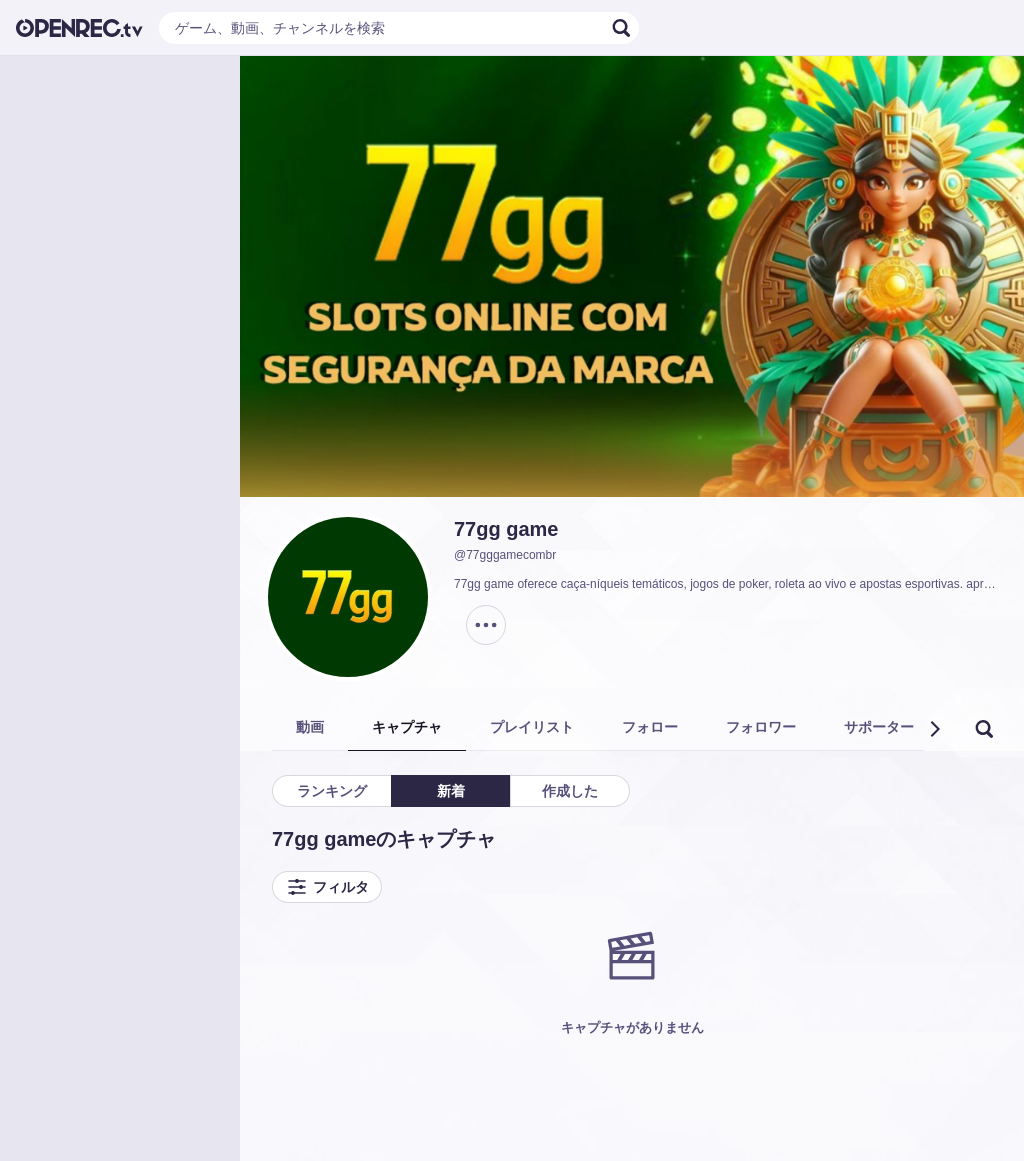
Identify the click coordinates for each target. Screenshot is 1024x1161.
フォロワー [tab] (761, 727)
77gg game (506, 529)
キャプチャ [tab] (407, 727)
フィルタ (327, 887)
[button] (934, 729)
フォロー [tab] (650, 727)
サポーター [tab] (879, 727)
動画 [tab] (310, 727)
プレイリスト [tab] (532, 727)
